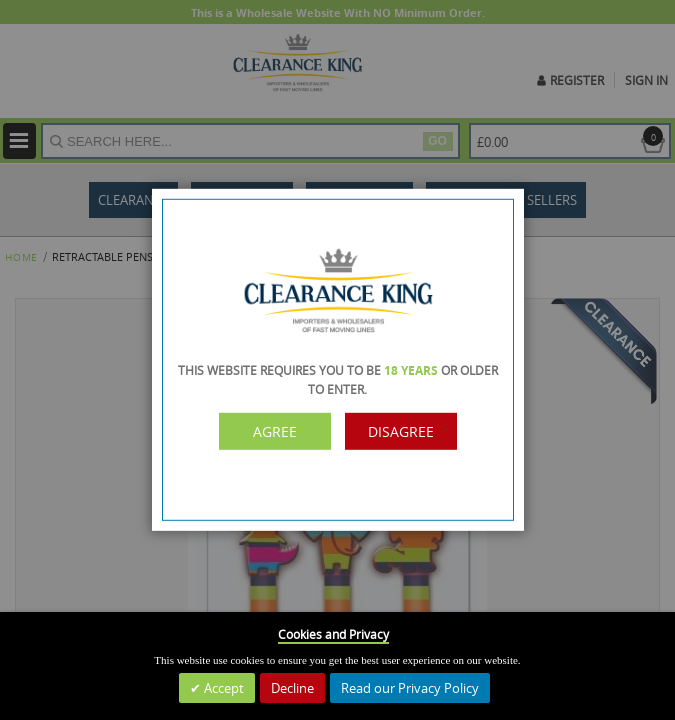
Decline (292, 688)
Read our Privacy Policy (410, 688)
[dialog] (337, 360)
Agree (275, 431)
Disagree (401, 431)
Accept (222, 688)
